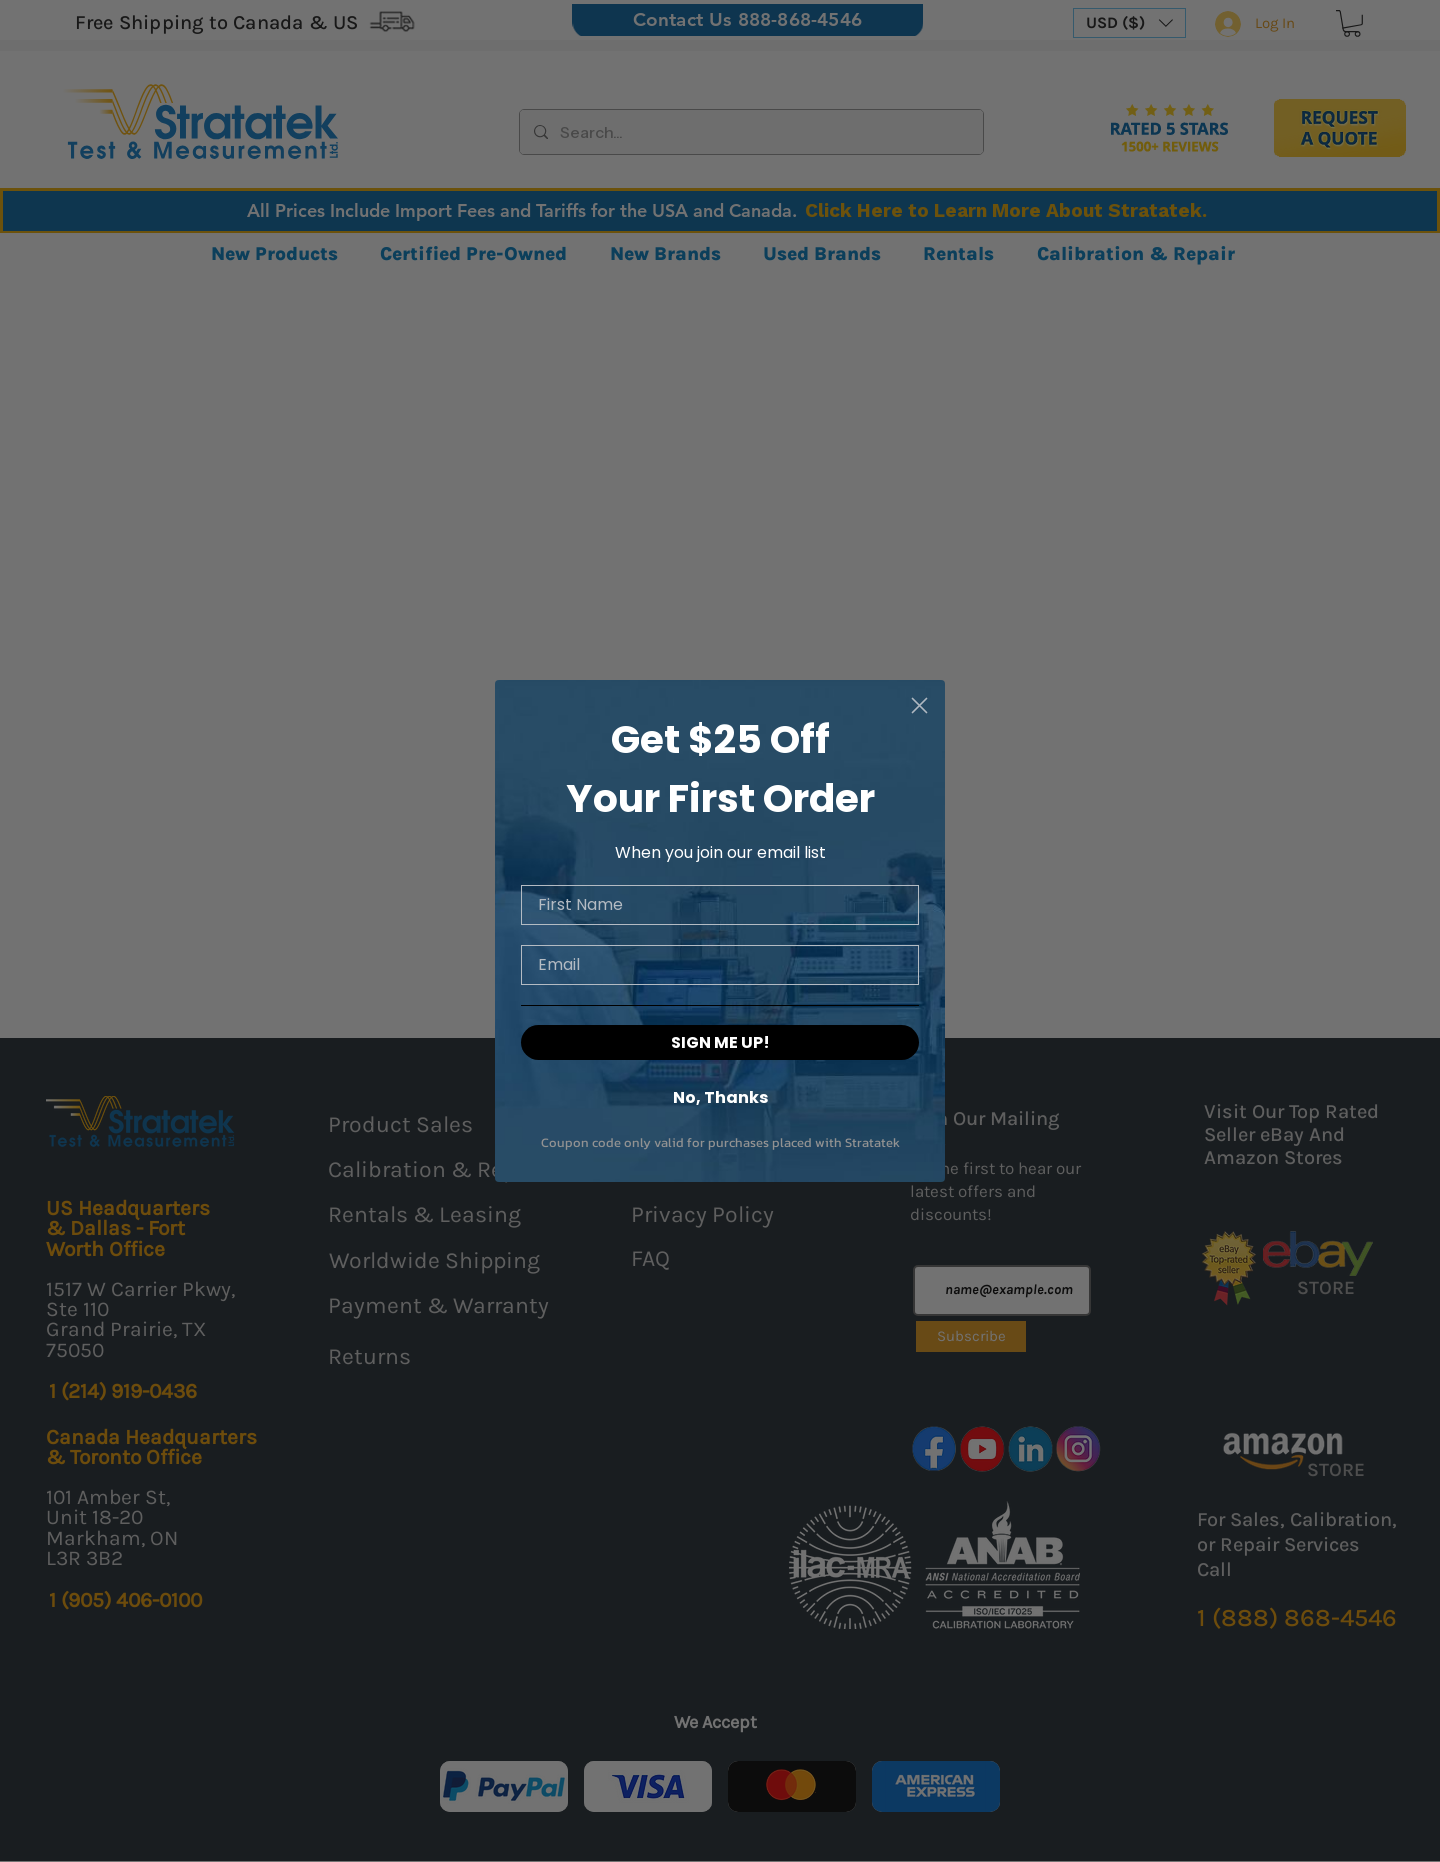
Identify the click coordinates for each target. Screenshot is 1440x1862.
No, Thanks (720, 1099)
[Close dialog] (919, 707)
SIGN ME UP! (720, 1045)
